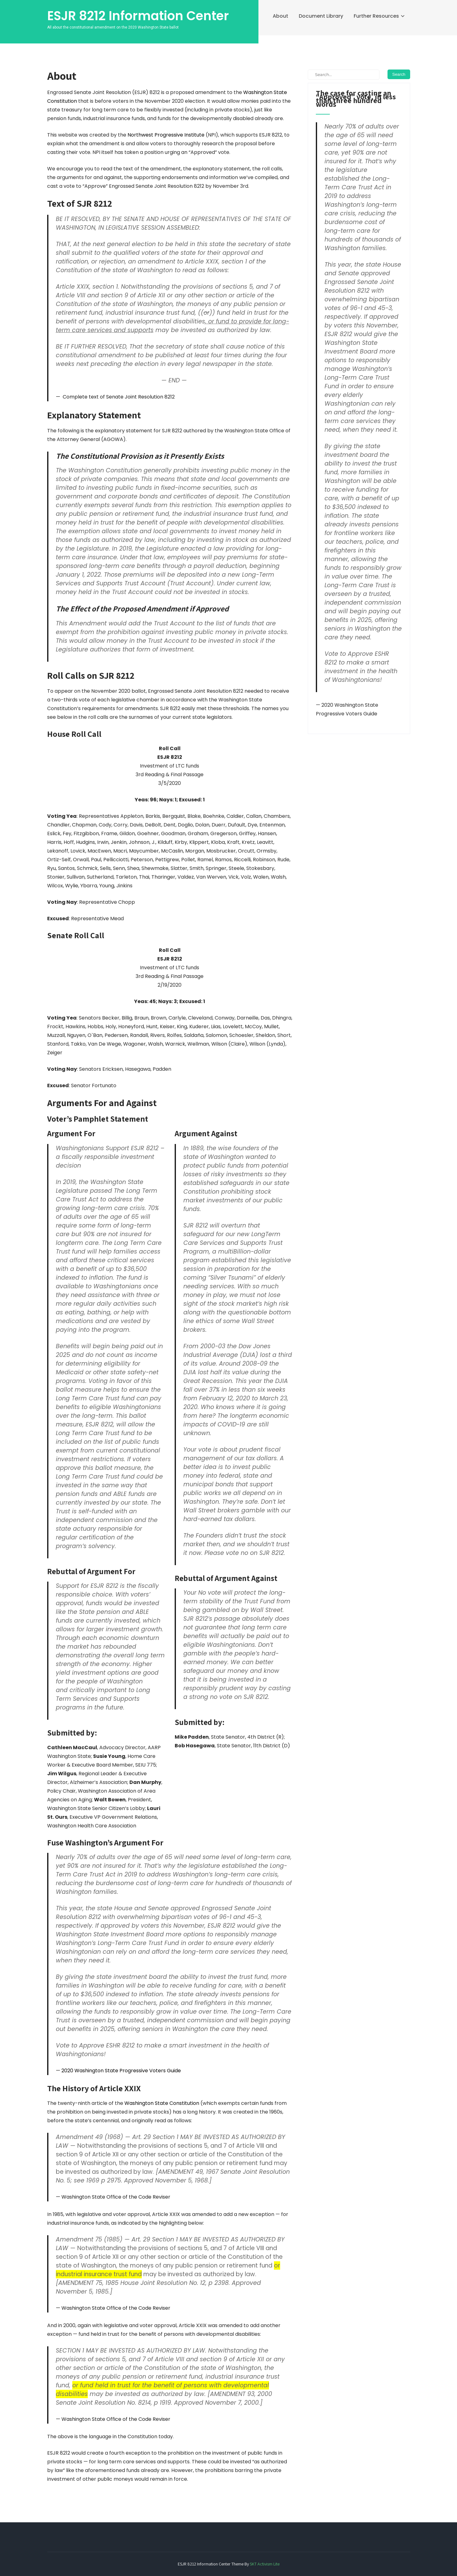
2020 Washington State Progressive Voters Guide (121, 2070)
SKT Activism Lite (265, 2564)
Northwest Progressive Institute (166, 134)
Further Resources (376, 16)
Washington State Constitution (161, 2103)
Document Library (321, 16)
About (280, 16)
